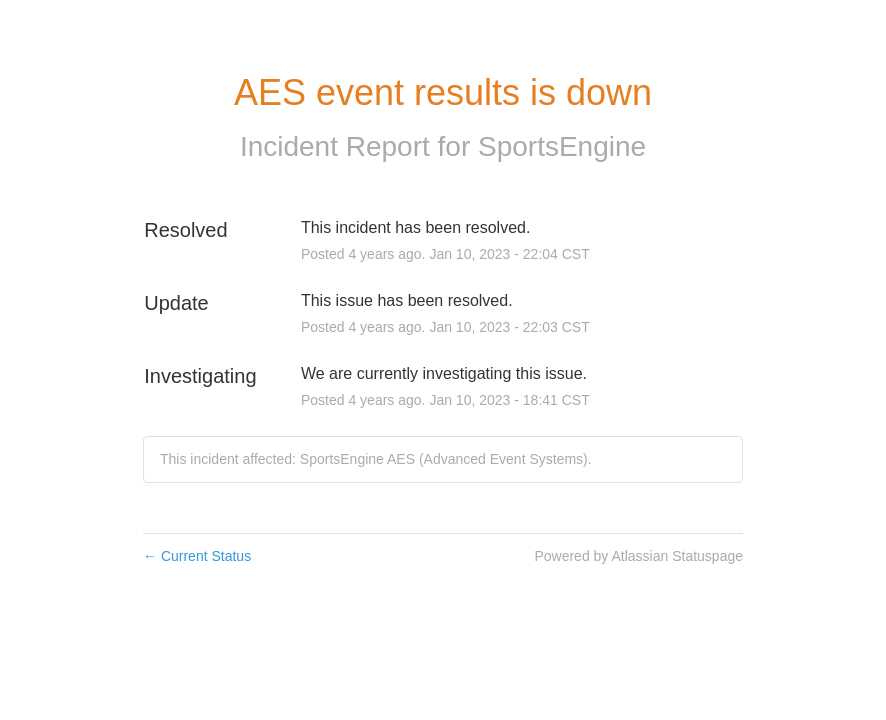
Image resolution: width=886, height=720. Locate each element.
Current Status (197, 556)
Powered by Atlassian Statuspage (638, 556)
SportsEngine (562, 146)
